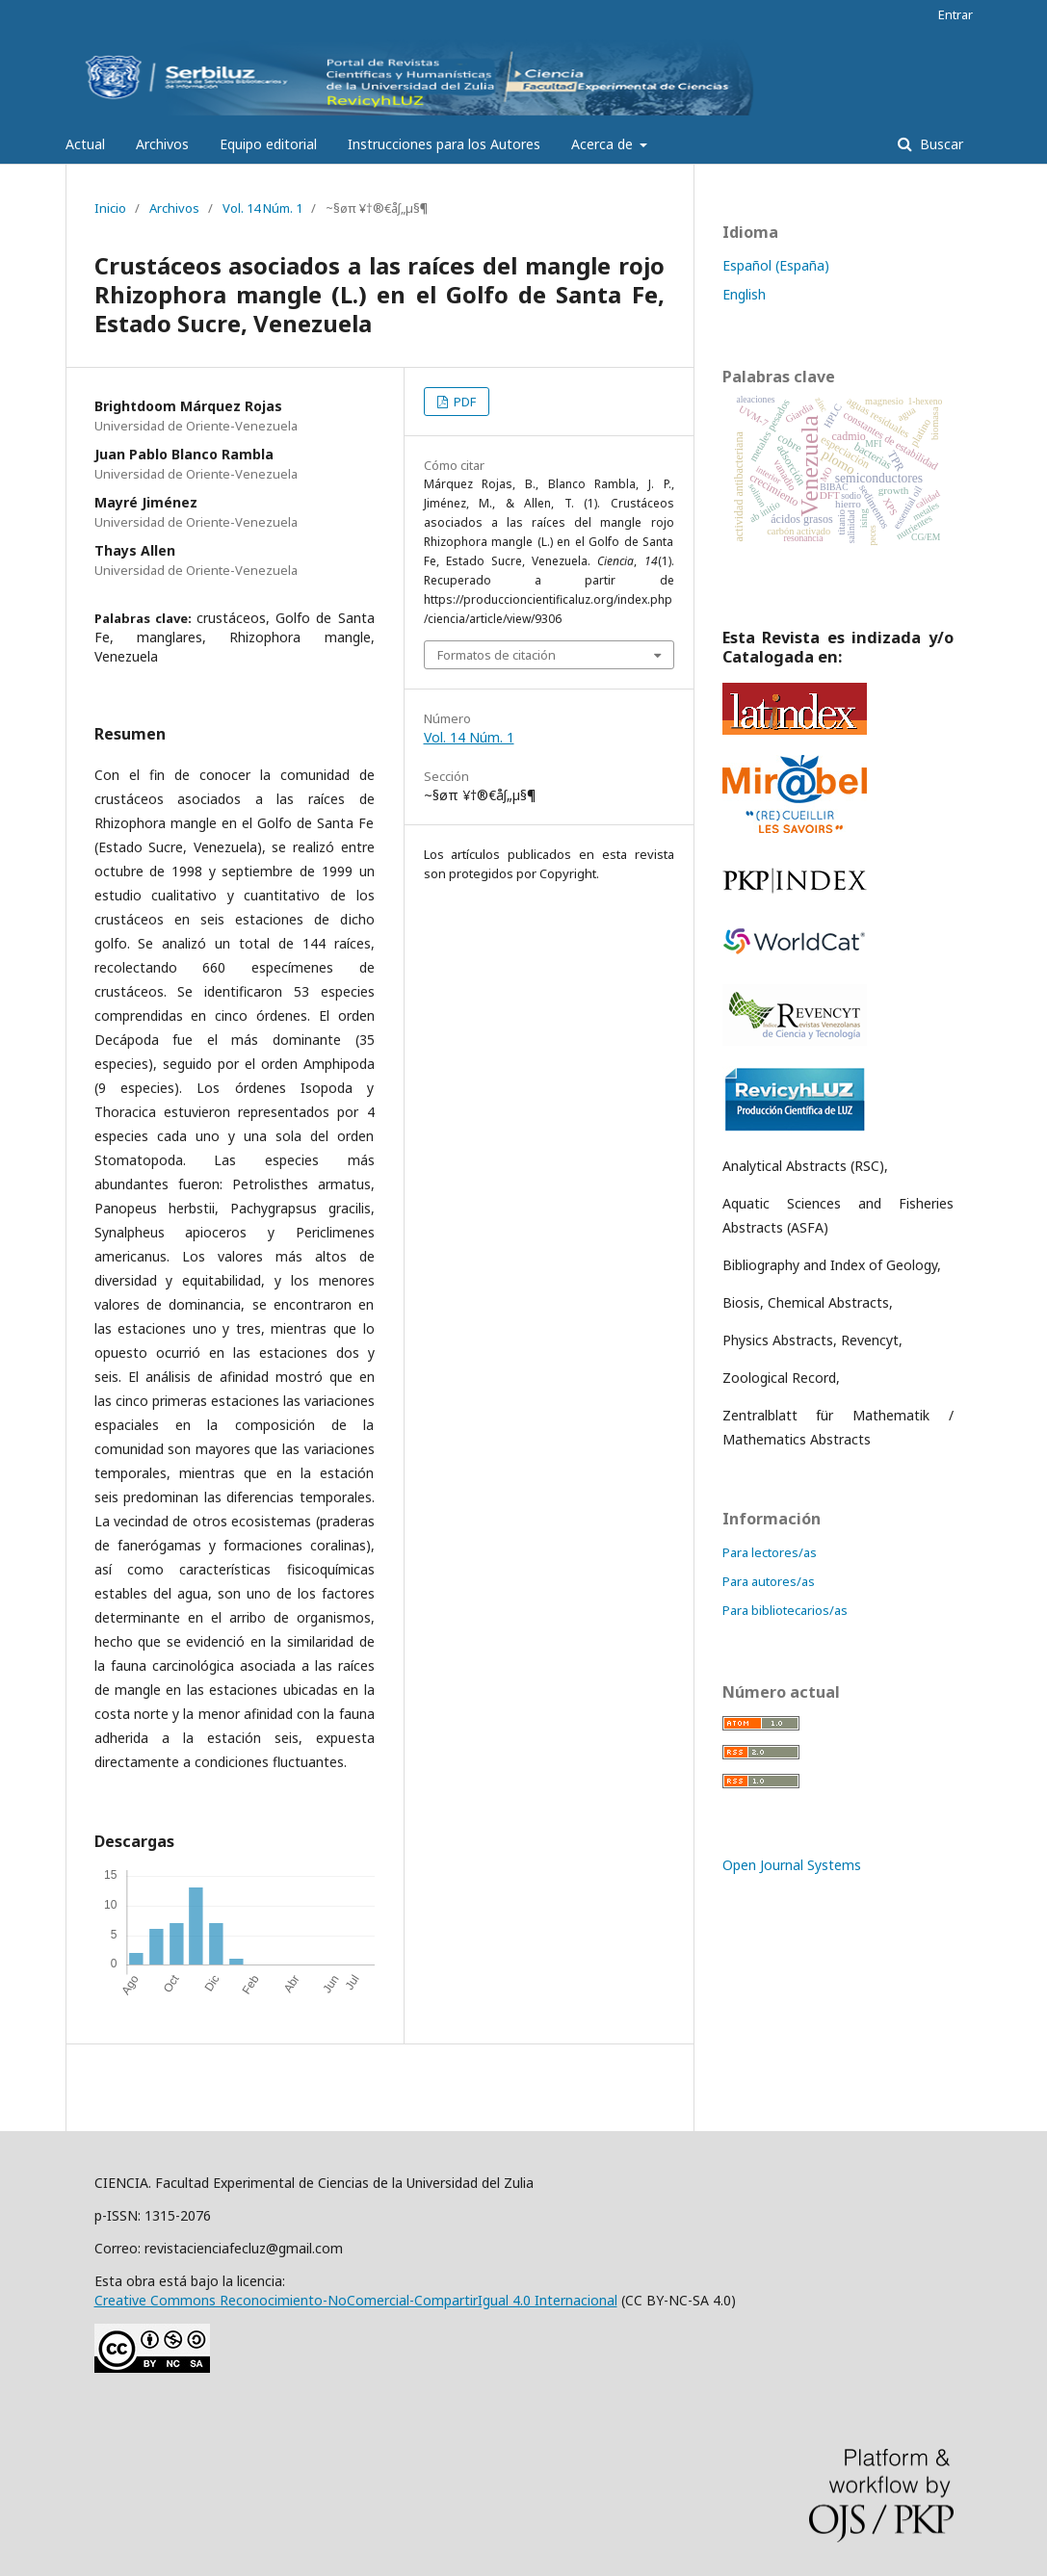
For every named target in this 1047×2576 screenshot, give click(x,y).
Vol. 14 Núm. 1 (262, 208)
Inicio (110, 208)
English (744, 294)
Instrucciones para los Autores (444, 144)
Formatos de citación (496, 655)
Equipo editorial (268, 144)
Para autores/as (768, 1581)
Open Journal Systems (791, 1865)
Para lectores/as (769, 1552)
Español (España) (775, 265)
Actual (85, 144)
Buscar (939, 144)
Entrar (955, 14)
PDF (463, 401)
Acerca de (604, 144)
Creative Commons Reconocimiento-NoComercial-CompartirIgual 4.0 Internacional (355, 2300)
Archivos (162, 144)
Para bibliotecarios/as (785, 1610)
